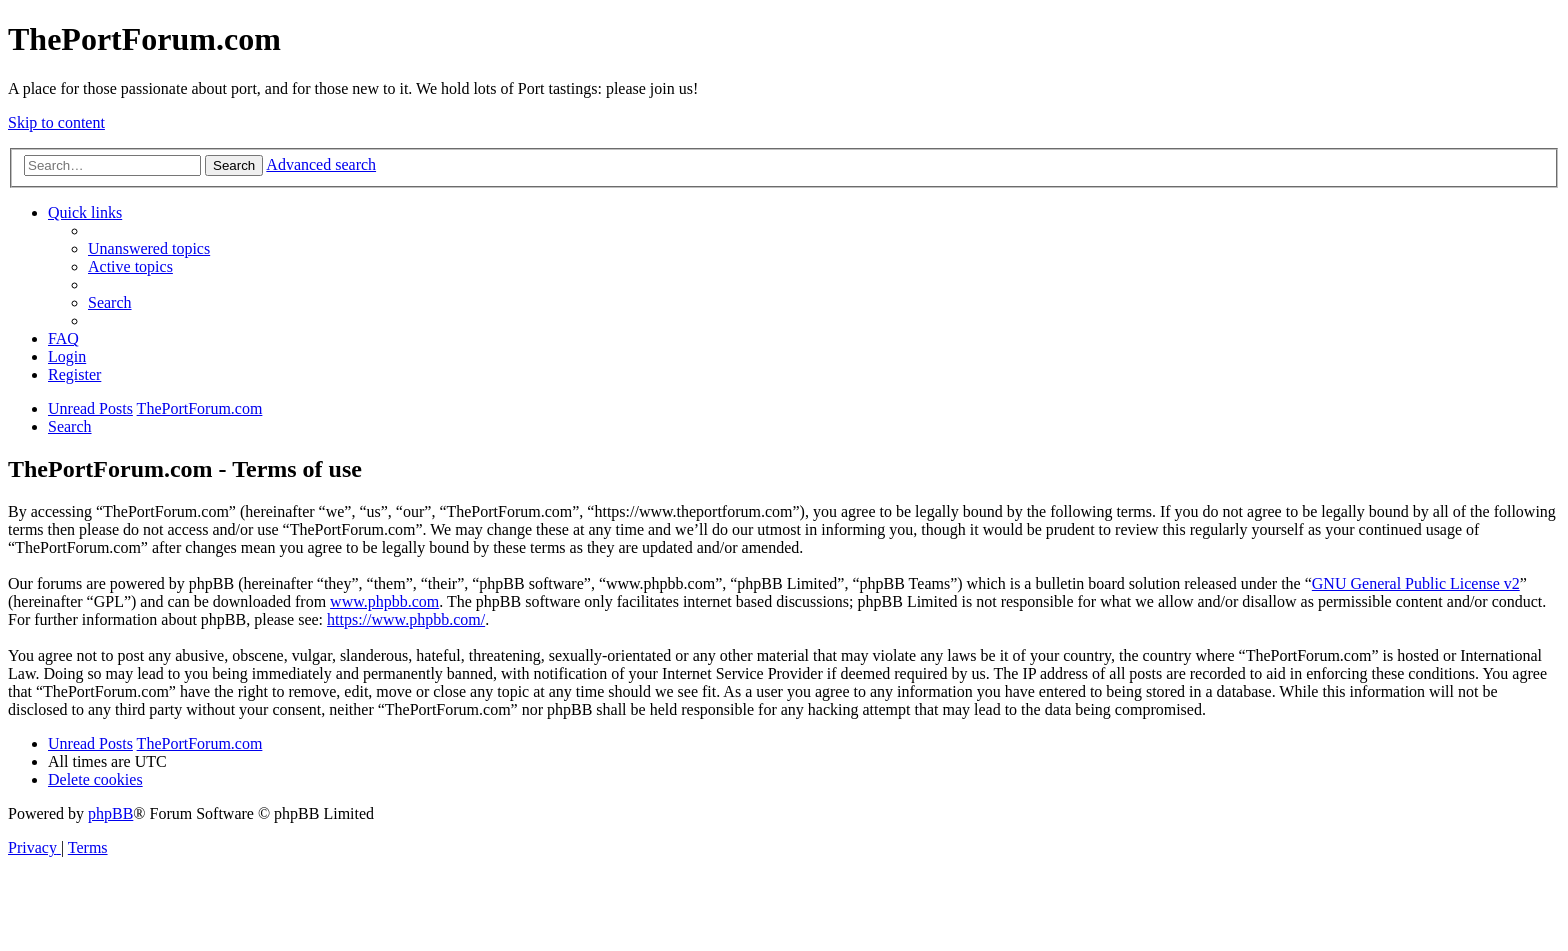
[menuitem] (149, 248)
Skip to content (56, 122)
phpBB (110, 813)
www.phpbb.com (384, 601)
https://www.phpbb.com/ (406, 619)
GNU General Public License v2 (1416, 583)
